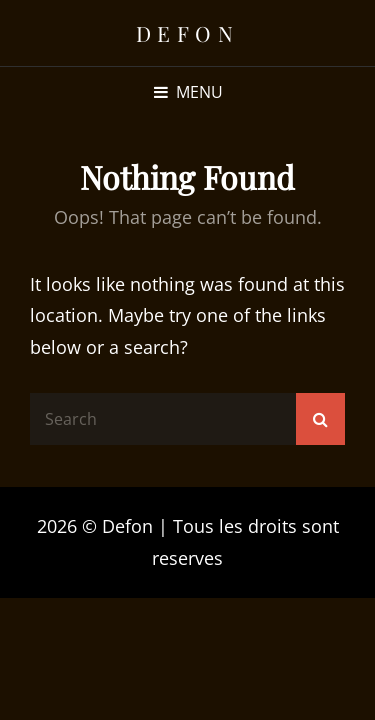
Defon (188, 33)
